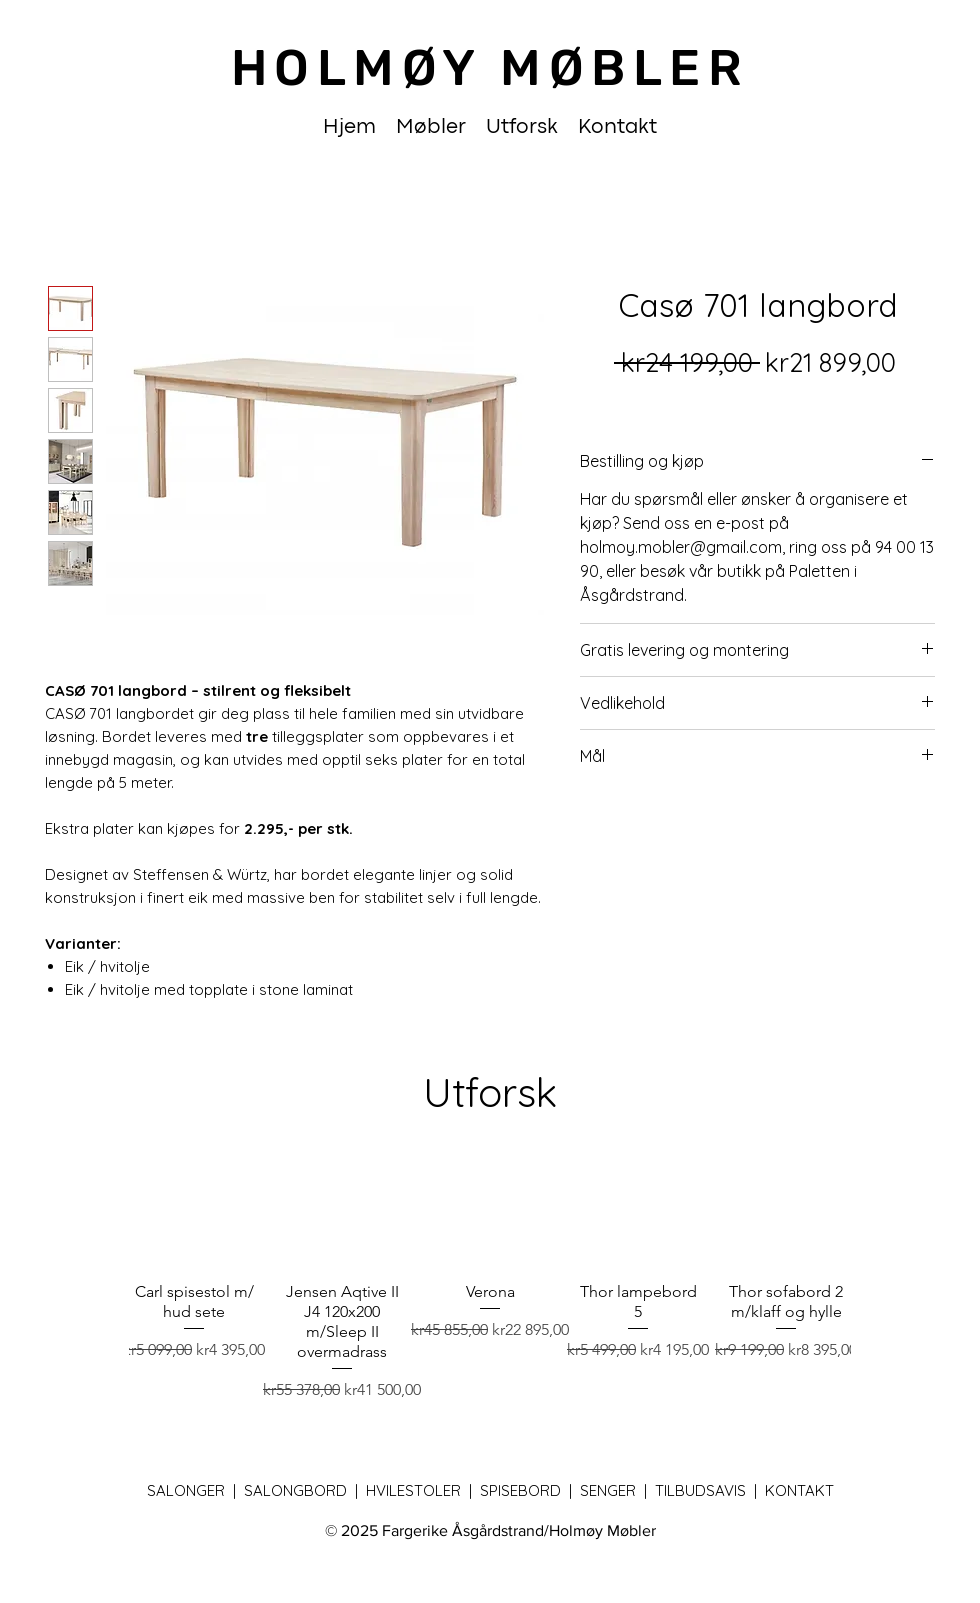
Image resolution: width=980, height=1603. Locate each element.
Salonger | (195, 1490)
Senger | (617, 1490)
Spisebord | (530, 1490)
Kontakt (799, 1490)
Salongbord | (305, 1490)
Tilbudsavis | (710, 1490)
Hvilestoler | (423, 1490)
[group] (490, 1270)
